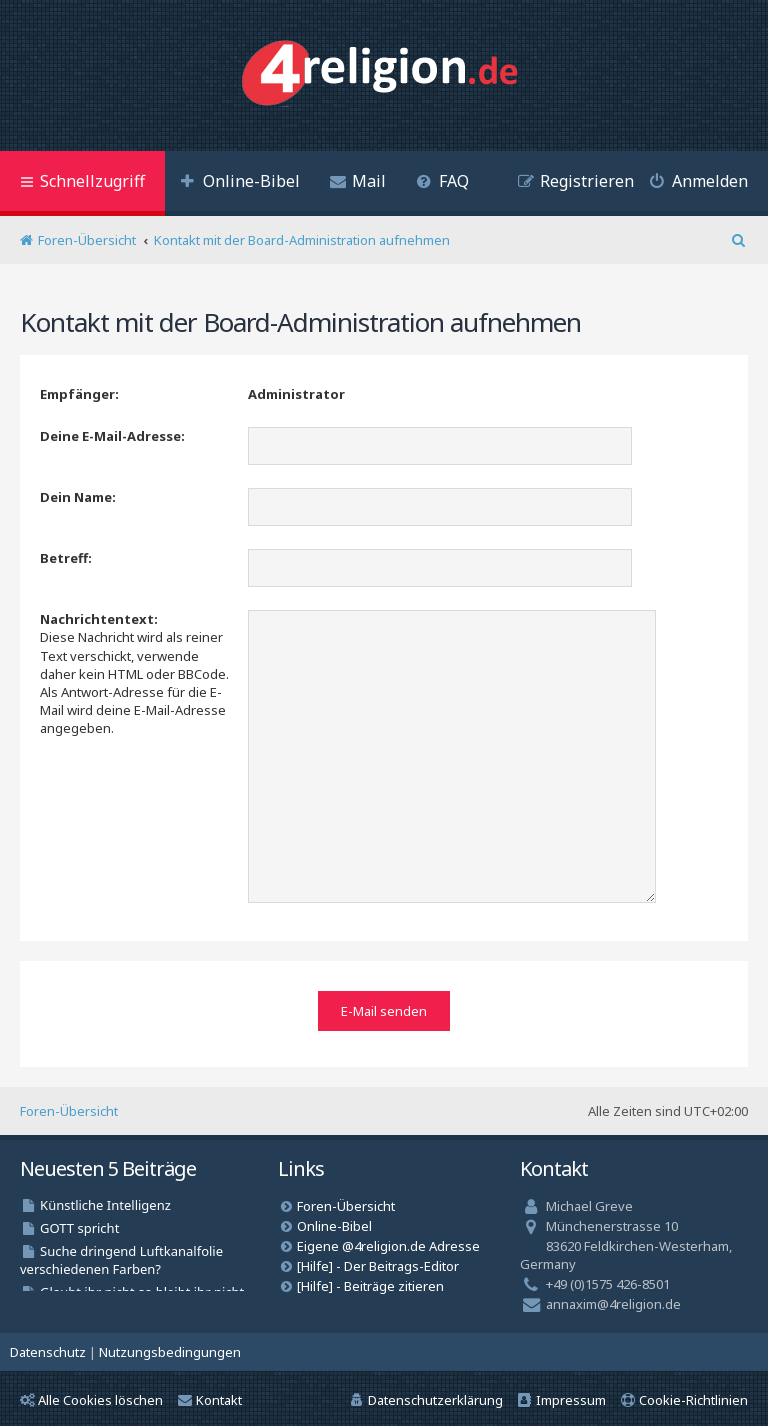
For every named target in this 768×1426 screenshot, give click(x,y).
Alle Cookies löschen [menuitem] (91, 1395)
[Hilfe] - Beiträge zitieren (370, 1281)
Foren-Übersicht (69, 1106)
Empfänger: (79, 394)
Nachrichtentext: (99, 619)
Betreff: (66, 558)
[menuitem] (240, 183)
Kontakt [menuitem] (210, 1395)
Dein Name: (78, 497)
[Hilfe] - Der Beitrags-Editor (378, 1261)
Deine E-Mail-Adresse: (112, 436)
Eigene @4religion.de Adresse (388, 1241)
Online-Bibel (334, 1221)
